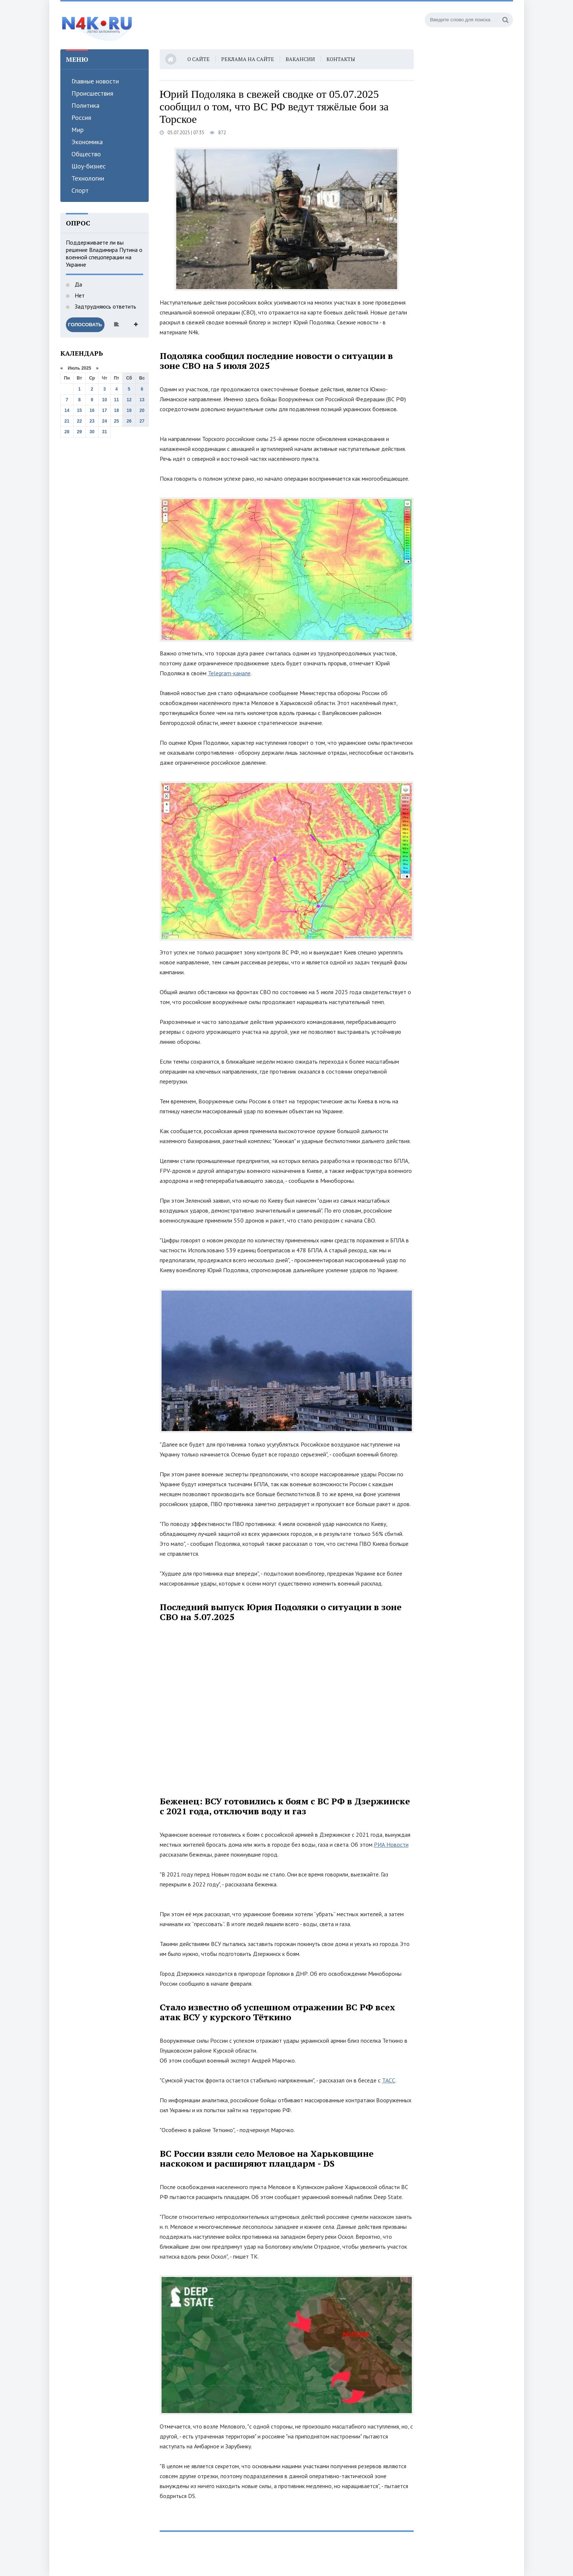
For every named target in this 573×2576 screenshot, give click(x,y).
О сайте (198, 59)
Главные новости (95, 81)
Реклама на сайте (247, 59)
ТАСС (388, 2080)
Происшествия (92, 93)
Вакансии (300, 59)
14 (66, 410)
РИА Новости (391, 1844)
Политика (85, 105)
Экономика (87, 142)
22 (79, 421)
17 (104, 410)
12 (129, 399)
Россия (81, 117)
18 (116, 410)
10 (104, 399)
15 (79, 410)
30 (91, 431)
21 (66, 421)
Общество (86, 154)
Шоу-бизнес (88, 166)
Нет (79, 295)
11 (116, 399)
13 (141, 399)
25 (116, 421)
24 (104, 421)
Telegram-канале (229, 673)
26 (129, 421)
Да (77, 284)
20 (141, 410)
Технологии (87, 178)
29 (79, 431)
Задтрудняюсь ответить (104, 306)
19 (129, 410)
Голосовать (85, 324)
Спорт (80, 190)
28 (66, 431)
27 (141, 421)
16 (91, 410)
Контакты (340, 59)
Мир (77, 129)
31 (104, 431)
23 (91, 421)
